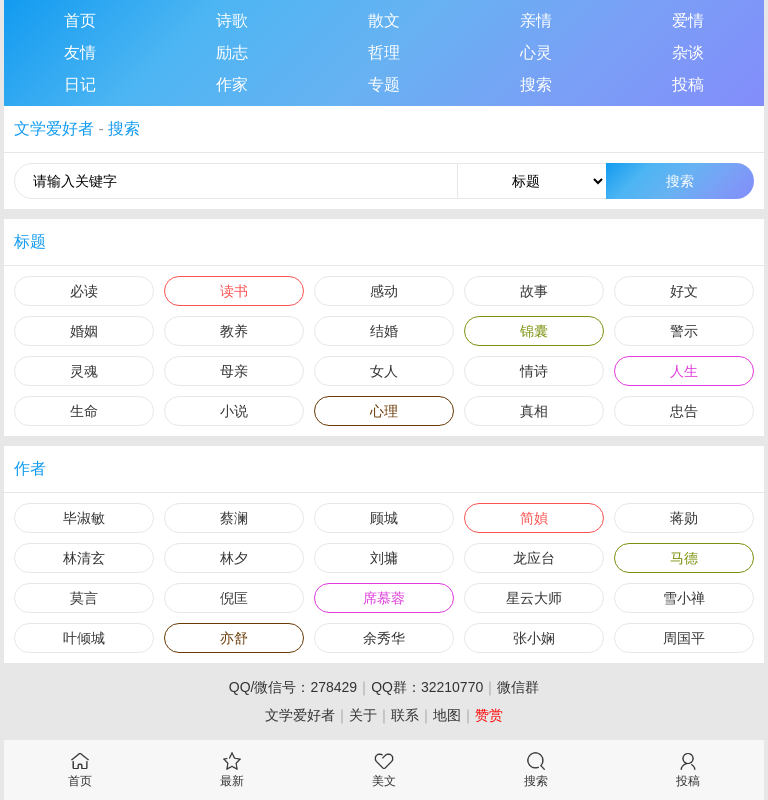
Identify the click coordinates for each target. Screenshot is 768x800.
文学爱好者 (54, 128)
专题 (384, 84)
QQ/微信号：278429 (293, 687)
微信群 (518, 687)
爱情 (688, 20)
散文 (384, 20)
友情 (80, 52)
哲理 (384, 52)
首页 (80, 20)
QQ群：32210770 (427, 687)
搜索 (536, 84)
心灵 (536, 52)
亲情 (536, 20)
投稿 (688, 84)
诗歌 (232, 20)
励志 (232, 52)
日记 (80, 84)
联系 (405, 715)
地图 (447, 715)
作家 (232, 84)
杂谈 (688, 52)
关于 (363, 715)
